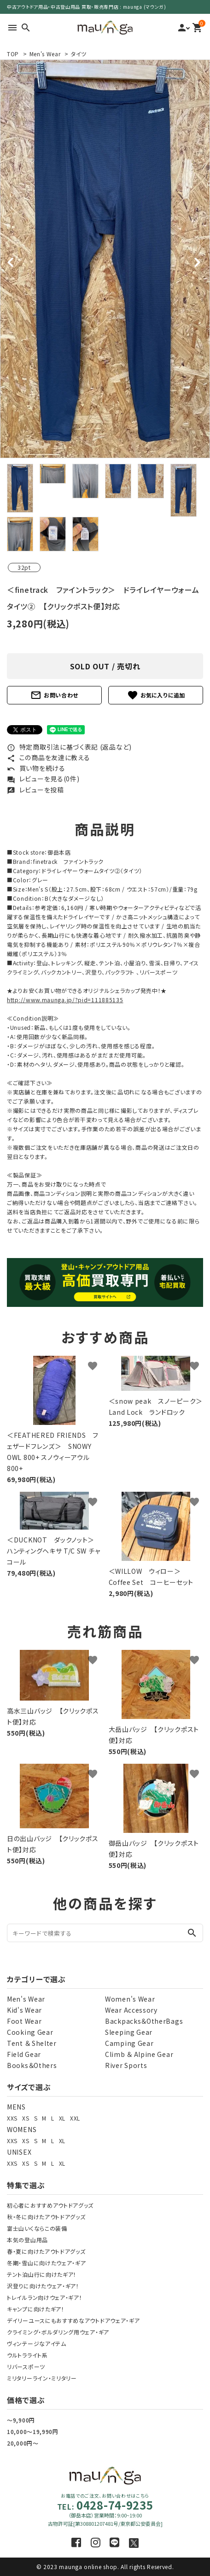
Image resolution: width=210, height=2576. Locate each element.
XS (25, 2118)
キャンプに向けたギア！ (35, 2309)
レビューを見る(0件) (43, 778)
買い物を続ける (36, 768)
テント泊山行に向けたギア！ (41, 2274)
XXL (75, 2118)
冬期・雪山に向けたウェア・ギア (46, 2263)
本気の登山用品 (27, 2240)
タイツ (79, 54)
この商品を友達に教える (48, 757)
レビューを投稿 (35, 789)
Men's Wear (45, 54)
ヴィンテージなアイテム (36, 2343)
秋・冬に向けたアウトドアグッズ (46, 2217)
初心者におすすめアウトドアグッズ (50, 2205)
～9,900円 (21, 2420)
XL (62, 2118)
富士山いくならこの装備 (37, 2228)
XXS (12, 2118)
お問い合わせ (54, 695)
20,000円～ (23, 2443)
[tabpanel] (105, 258)
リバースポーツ (26, 2366)
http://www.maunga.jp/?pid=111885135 (65, 1000)
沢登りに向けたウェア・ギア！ (43, 2286)
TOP (13, 54)
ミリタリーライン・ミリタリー (42, 2378)
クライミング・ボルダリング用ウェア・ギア (58, 2332)
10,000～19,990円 (32, 2431)
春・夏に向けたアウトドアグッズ (46, 2251)
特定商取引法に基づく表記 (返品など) (69, 746)
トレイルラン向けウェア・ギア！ (44, 2297)
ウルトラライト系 (27, 2355)
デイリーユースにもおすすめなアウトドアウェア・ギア (73, 2320)
